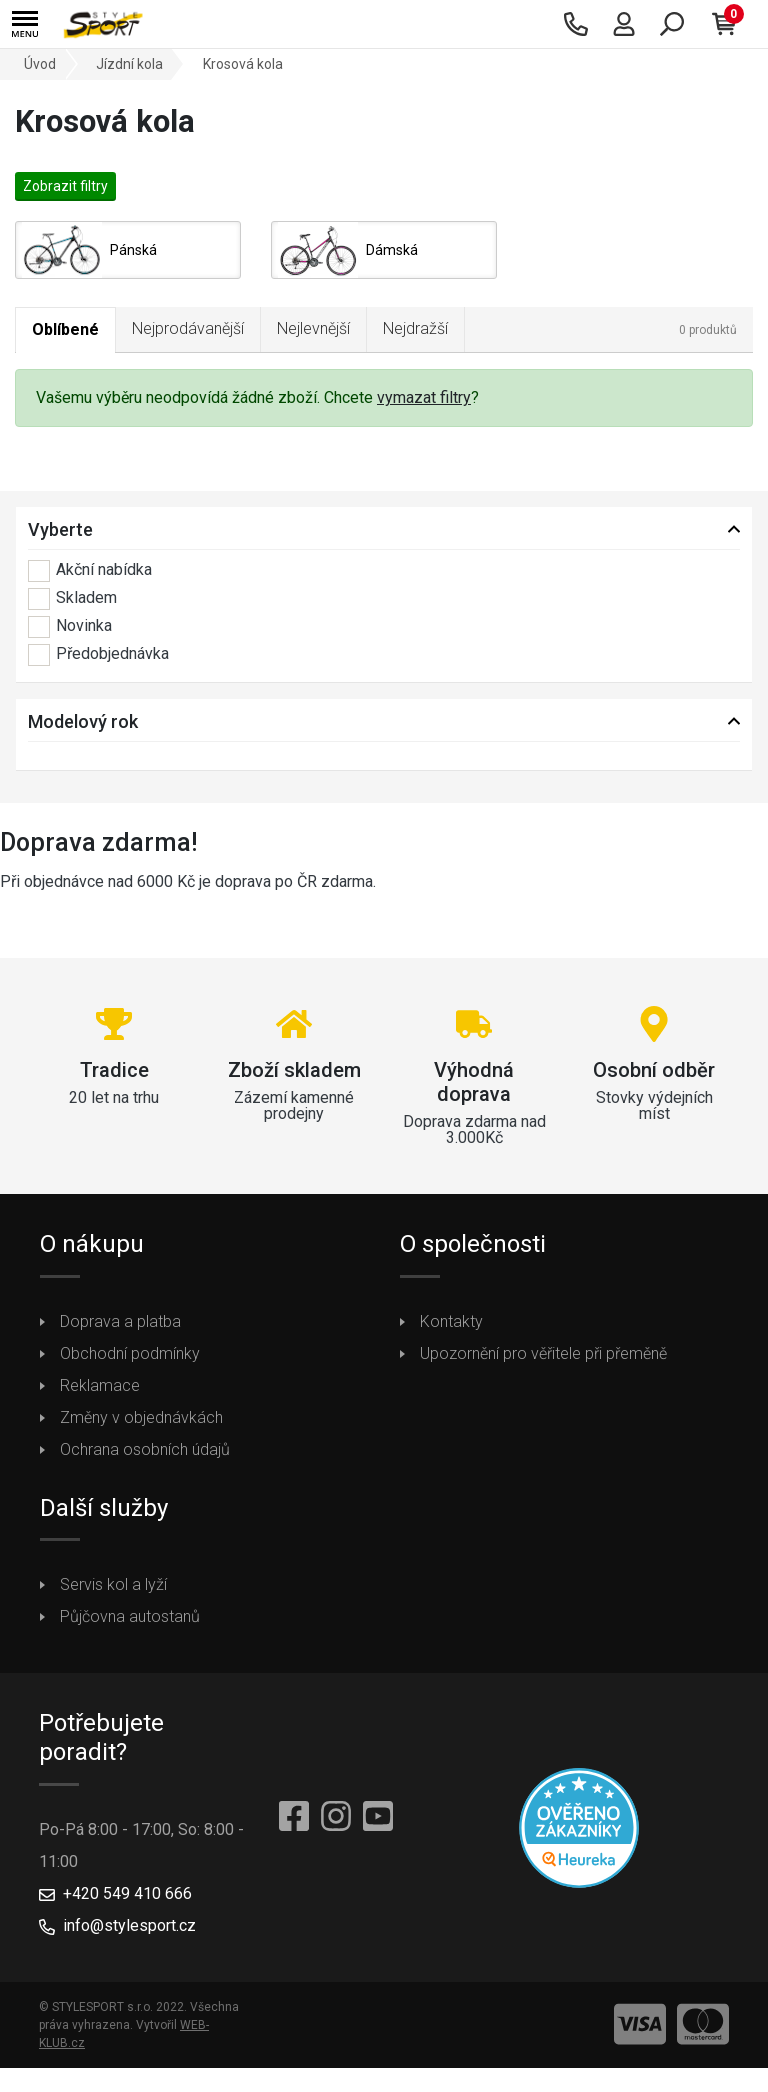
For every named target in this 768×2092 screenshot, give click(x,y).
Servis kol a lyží (113, 1584)
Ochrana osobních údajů (145, 1449)
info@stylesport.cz (129, 1925)
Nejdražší (415, 328)
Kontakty (451, 1321)
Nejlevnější (313, 328)
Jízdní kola (129, 64)
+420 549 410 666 (127, 1893)
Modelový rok (83, 721)
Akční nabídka (90, 571)
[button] (25, 24)
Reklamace (100, 1385)
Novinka (70, 627)
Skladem (72, 599)
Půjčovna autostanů (130, 1616)
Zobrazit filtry (65, 186)
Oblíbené (65, 329)
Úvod (40, 64)
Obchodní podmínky (130, 1353)
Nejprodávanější (188, 328)
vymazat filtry (424, 397)
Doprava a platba (120, 1321)
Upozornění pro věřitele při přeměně (543, 1353)
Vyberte (60, 529)
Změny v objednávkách (141, 1417)
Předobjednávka (98, 655)
